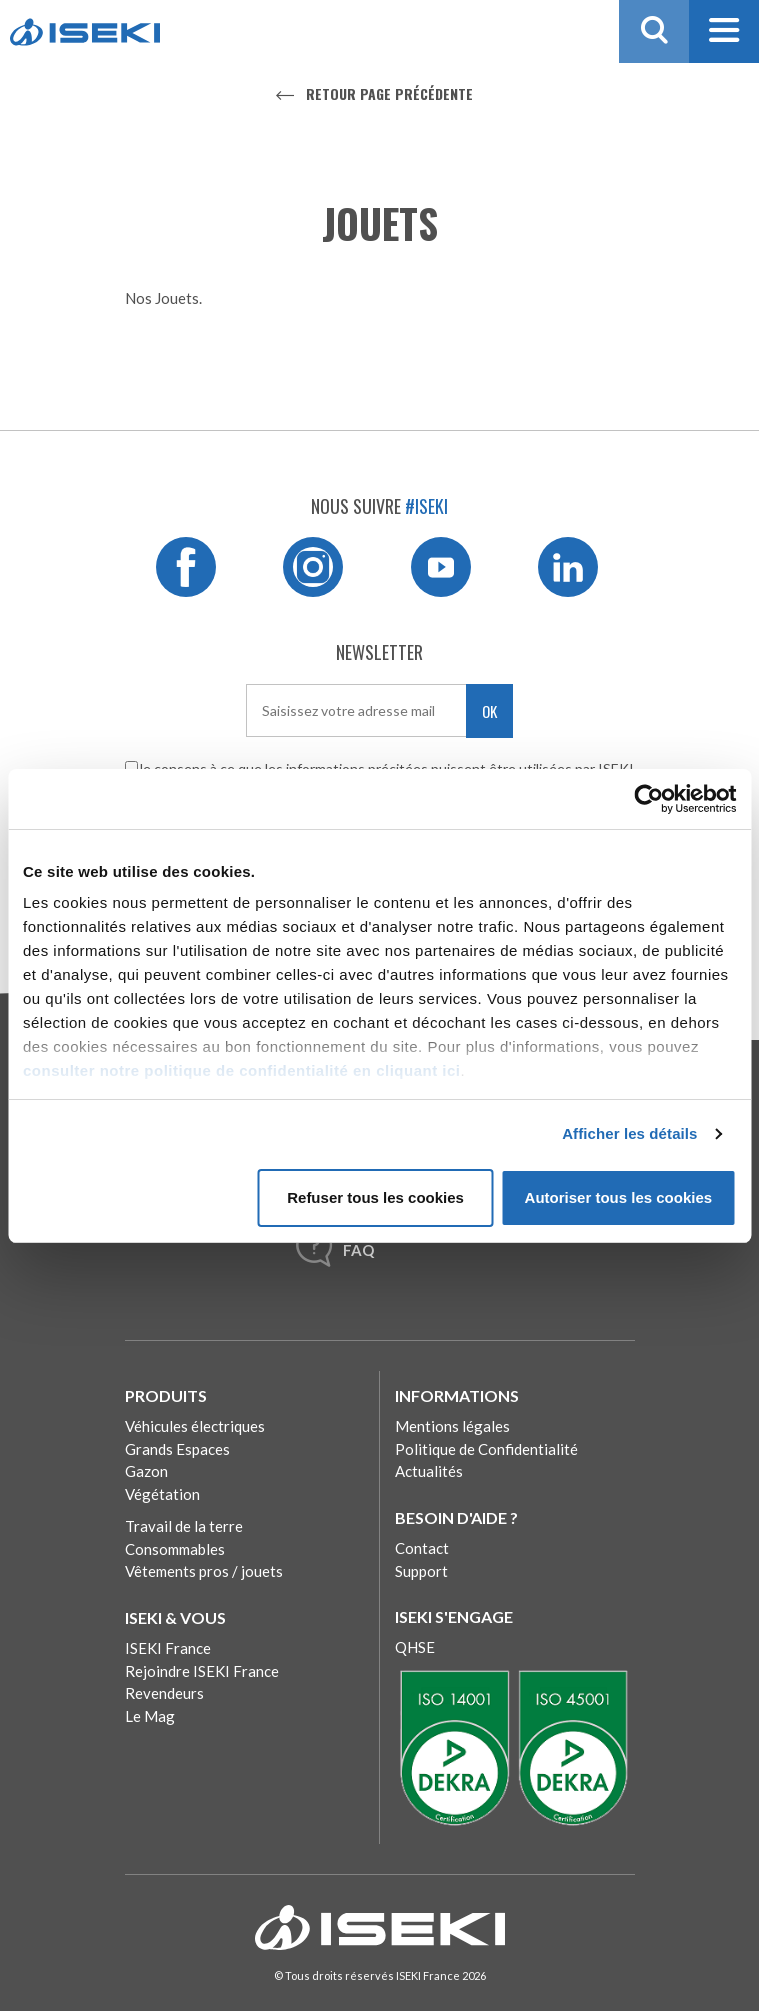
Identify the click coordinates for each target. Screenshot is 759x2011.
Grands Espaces (177, 1449)
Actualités (429, 1471)
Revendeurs (164, 1693)
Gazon (146, 1471)
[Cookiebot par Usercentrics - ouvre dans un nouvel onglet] (648, 799)
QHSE (415, 1647)
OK (489, 711)
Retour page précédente (389, 93)
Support (421, 1571)
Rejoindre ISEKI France (202, 1671)
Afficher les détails (629, 1133)
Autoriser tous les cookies (619, 1197)
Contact (422, 1548)
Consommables (175, 1549)
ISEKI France (168, 1648)
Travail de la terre (184, 1526)
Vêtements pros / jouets (204, 1571)
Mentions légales (452, 1426)
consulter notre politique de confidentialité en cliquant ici (242, 1070)
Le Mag (150, 1716)
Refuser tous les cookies (375, 1197)
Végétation (162, 1494)
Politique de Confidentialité (486, 1449)
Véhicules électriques (195, 1426)
